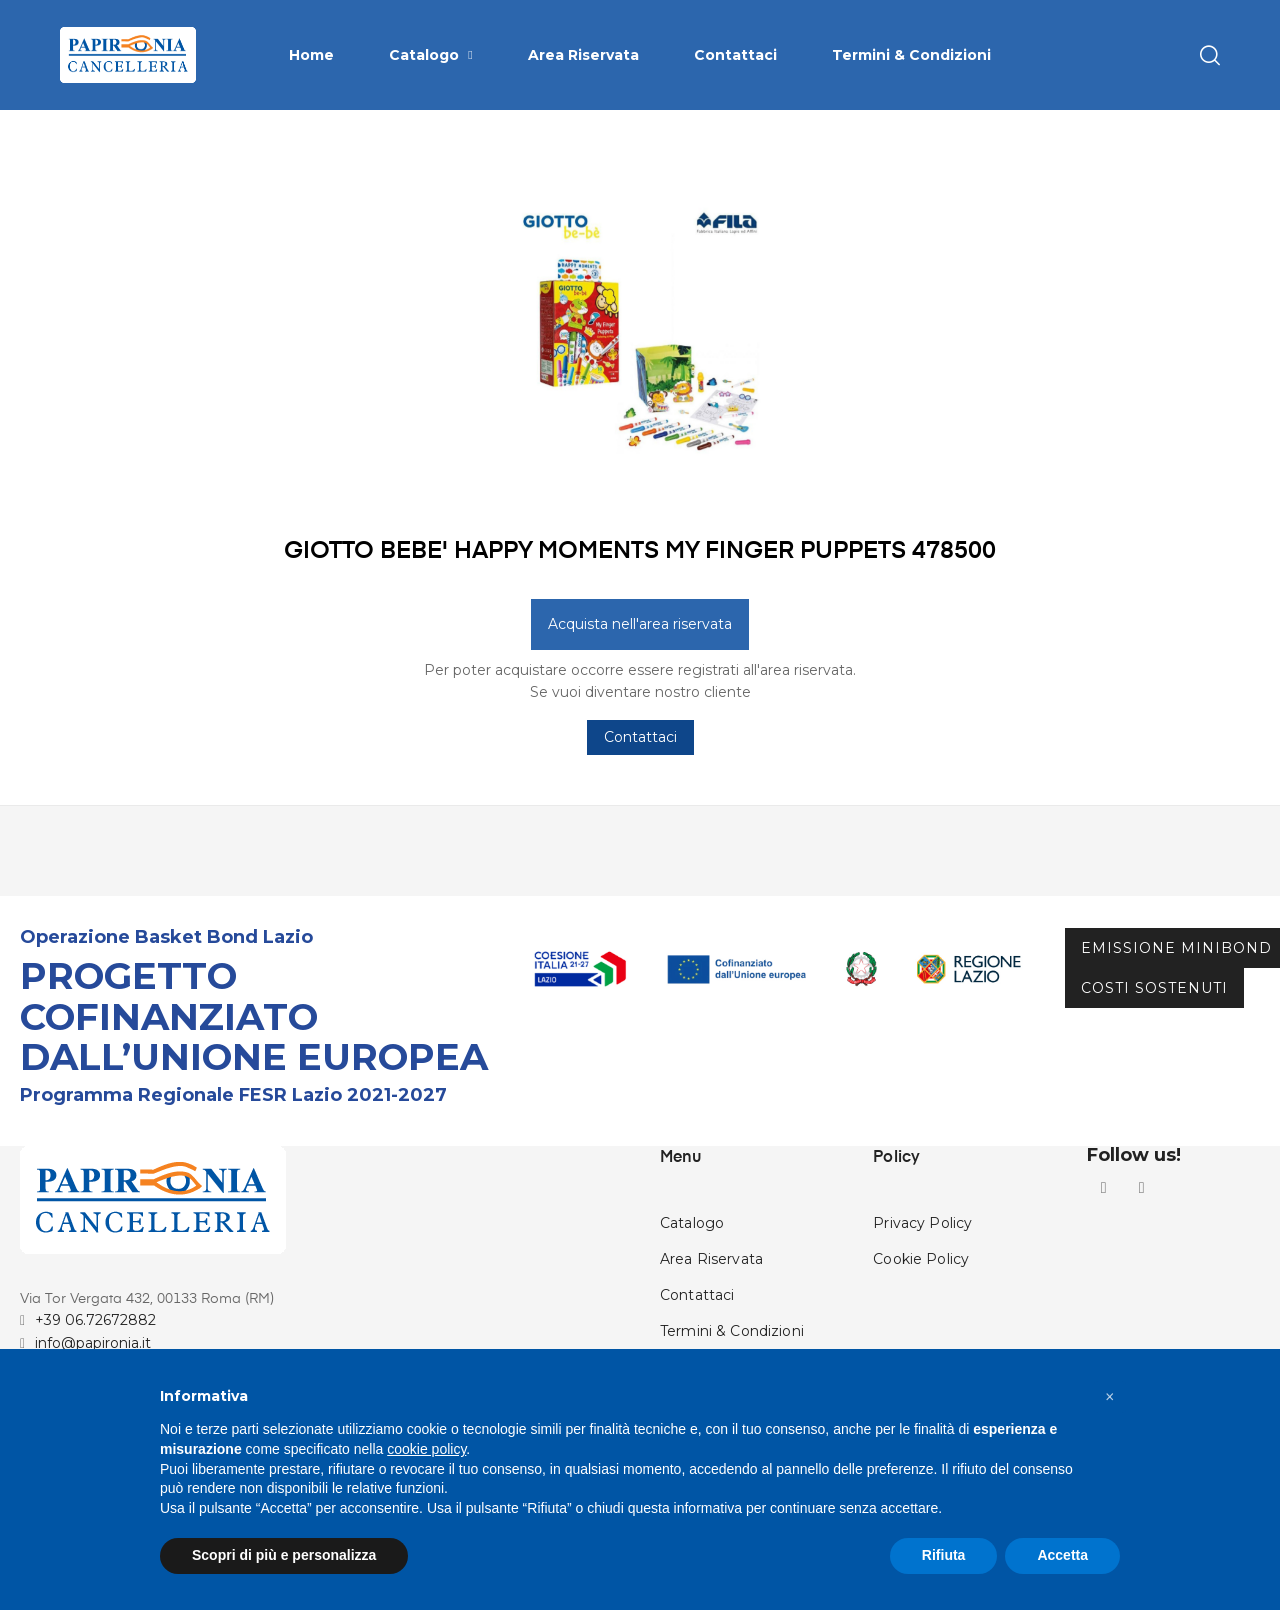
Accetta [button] (1062, 1555)
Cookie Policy (921, 1310)
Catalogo (692, 1274)
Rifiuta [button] (944, 1555)
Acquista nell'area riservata (640, 674)
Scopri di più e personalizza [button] (284, 1555)
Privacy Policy (922, 1274)
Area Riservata (711, 1310)
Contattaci (640, 787)
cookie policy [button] (426, 1449)
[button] (1110, 1397)
